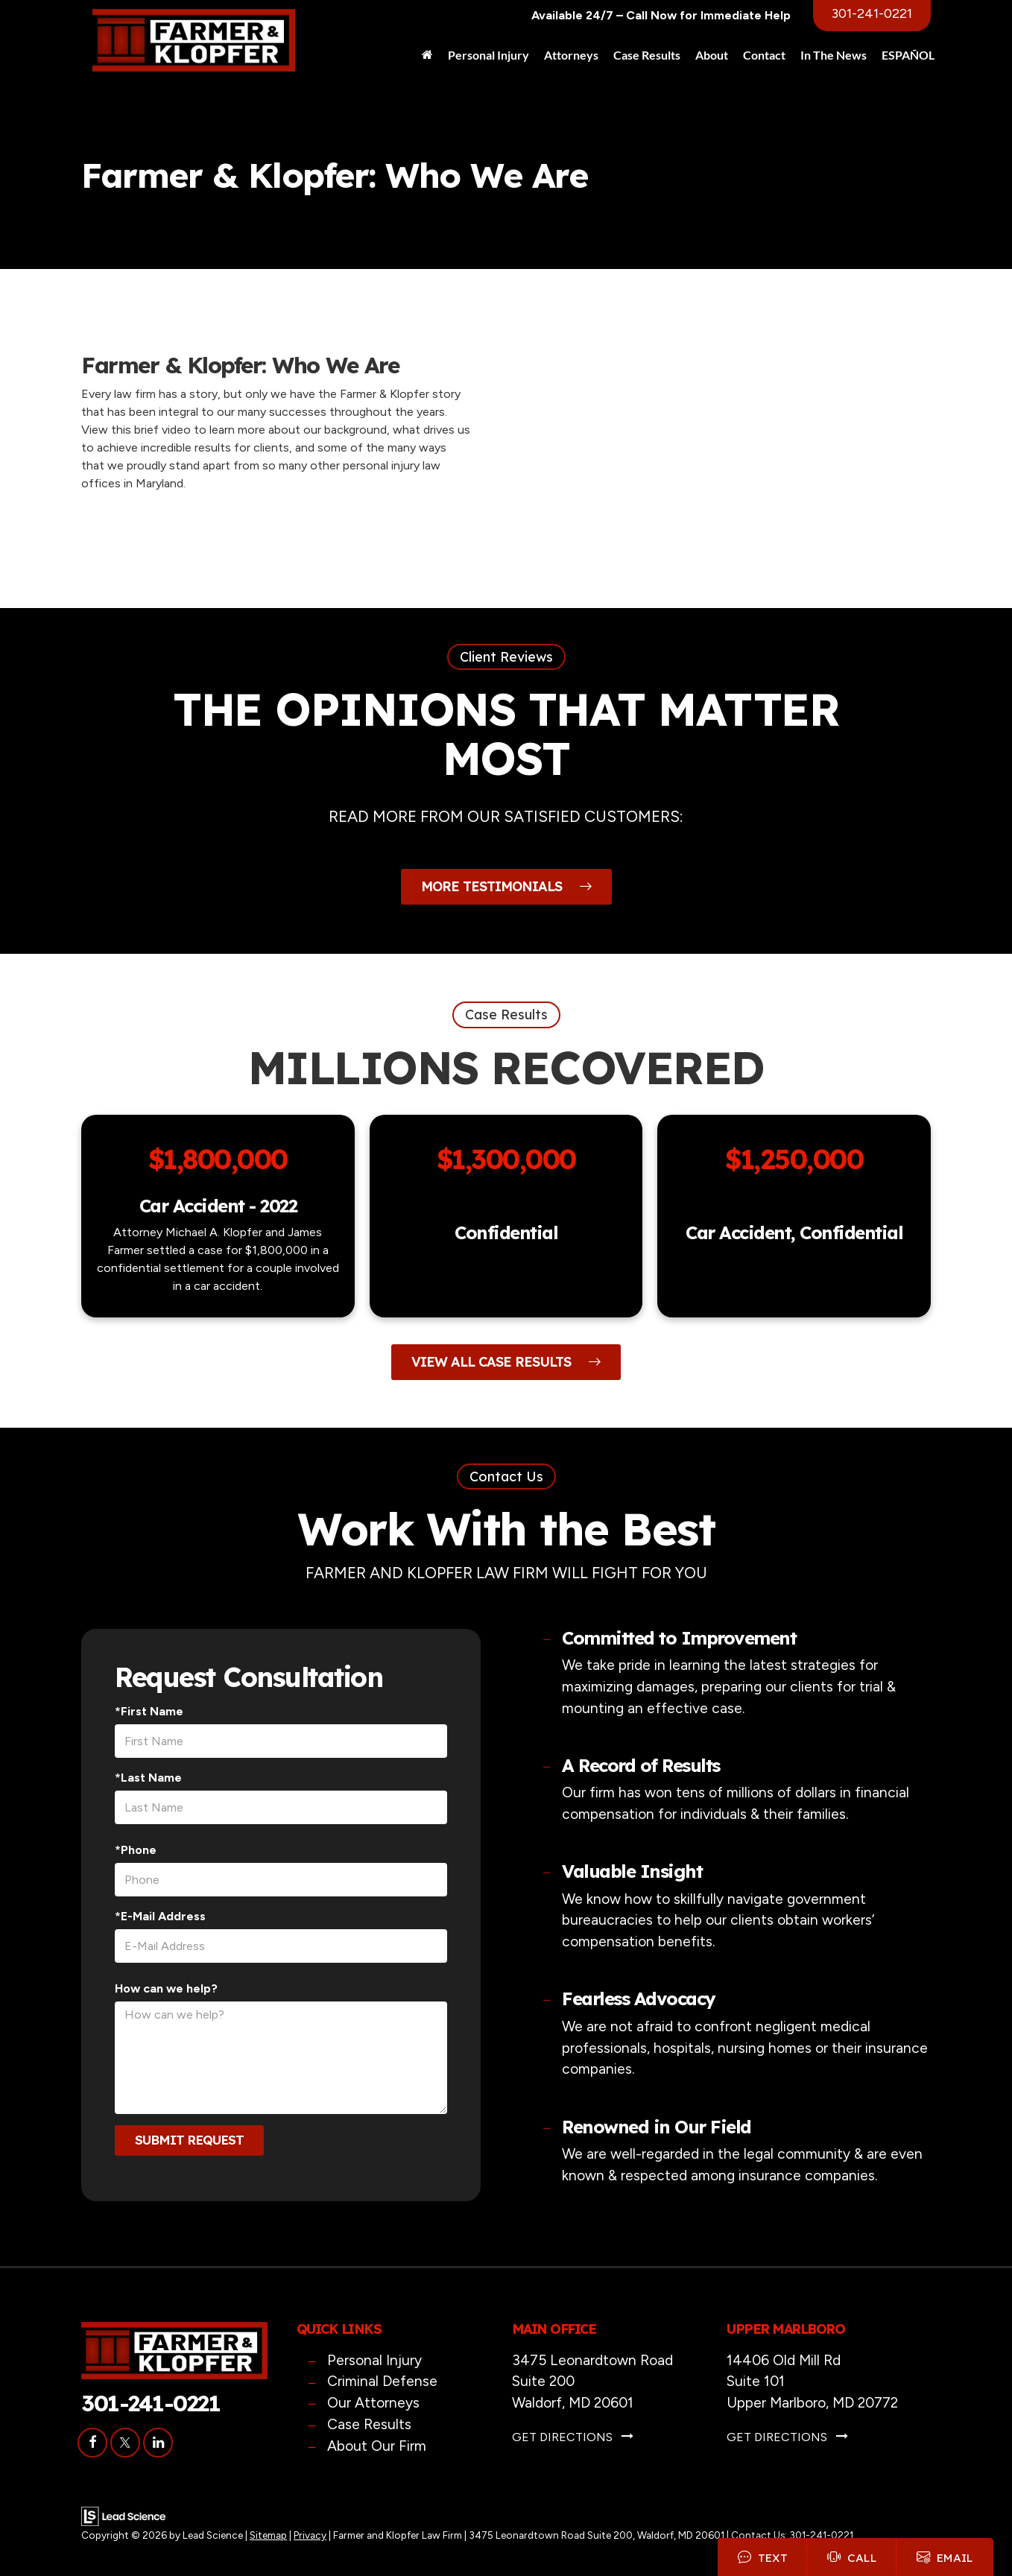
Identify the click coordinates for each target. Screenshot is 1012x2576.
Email (943, 2555)
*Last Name (148, 1777)
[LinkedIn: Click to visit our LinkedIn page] (158, 2442)
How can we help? (166, 1988)
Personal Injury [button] (488, 55)
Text (758, 2555)
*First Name (149, 1711)
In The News (833, 55)
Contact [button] (764, 55)
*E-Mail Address (160, 1916)
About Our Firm (376, 2446)
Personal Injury (374, 2360)
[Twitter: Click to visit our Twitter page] (125, 2442)
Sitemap (268, 2535)
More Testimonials (506, 886)
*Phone (135, 1850)
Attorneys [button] (571, 55)
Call (849, 2555)
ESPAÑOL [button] (908, 55)
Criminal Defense (382, 2381)
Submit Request (189, 2140)
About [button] (711, 55)
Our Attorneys (373, 2402)
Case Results (646, 55)
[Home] (427, 55)
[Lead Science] (123, 2515)
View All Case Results (506, 1361)
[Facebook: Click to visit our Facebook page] (92, 2442)
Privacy (310, 2535)
